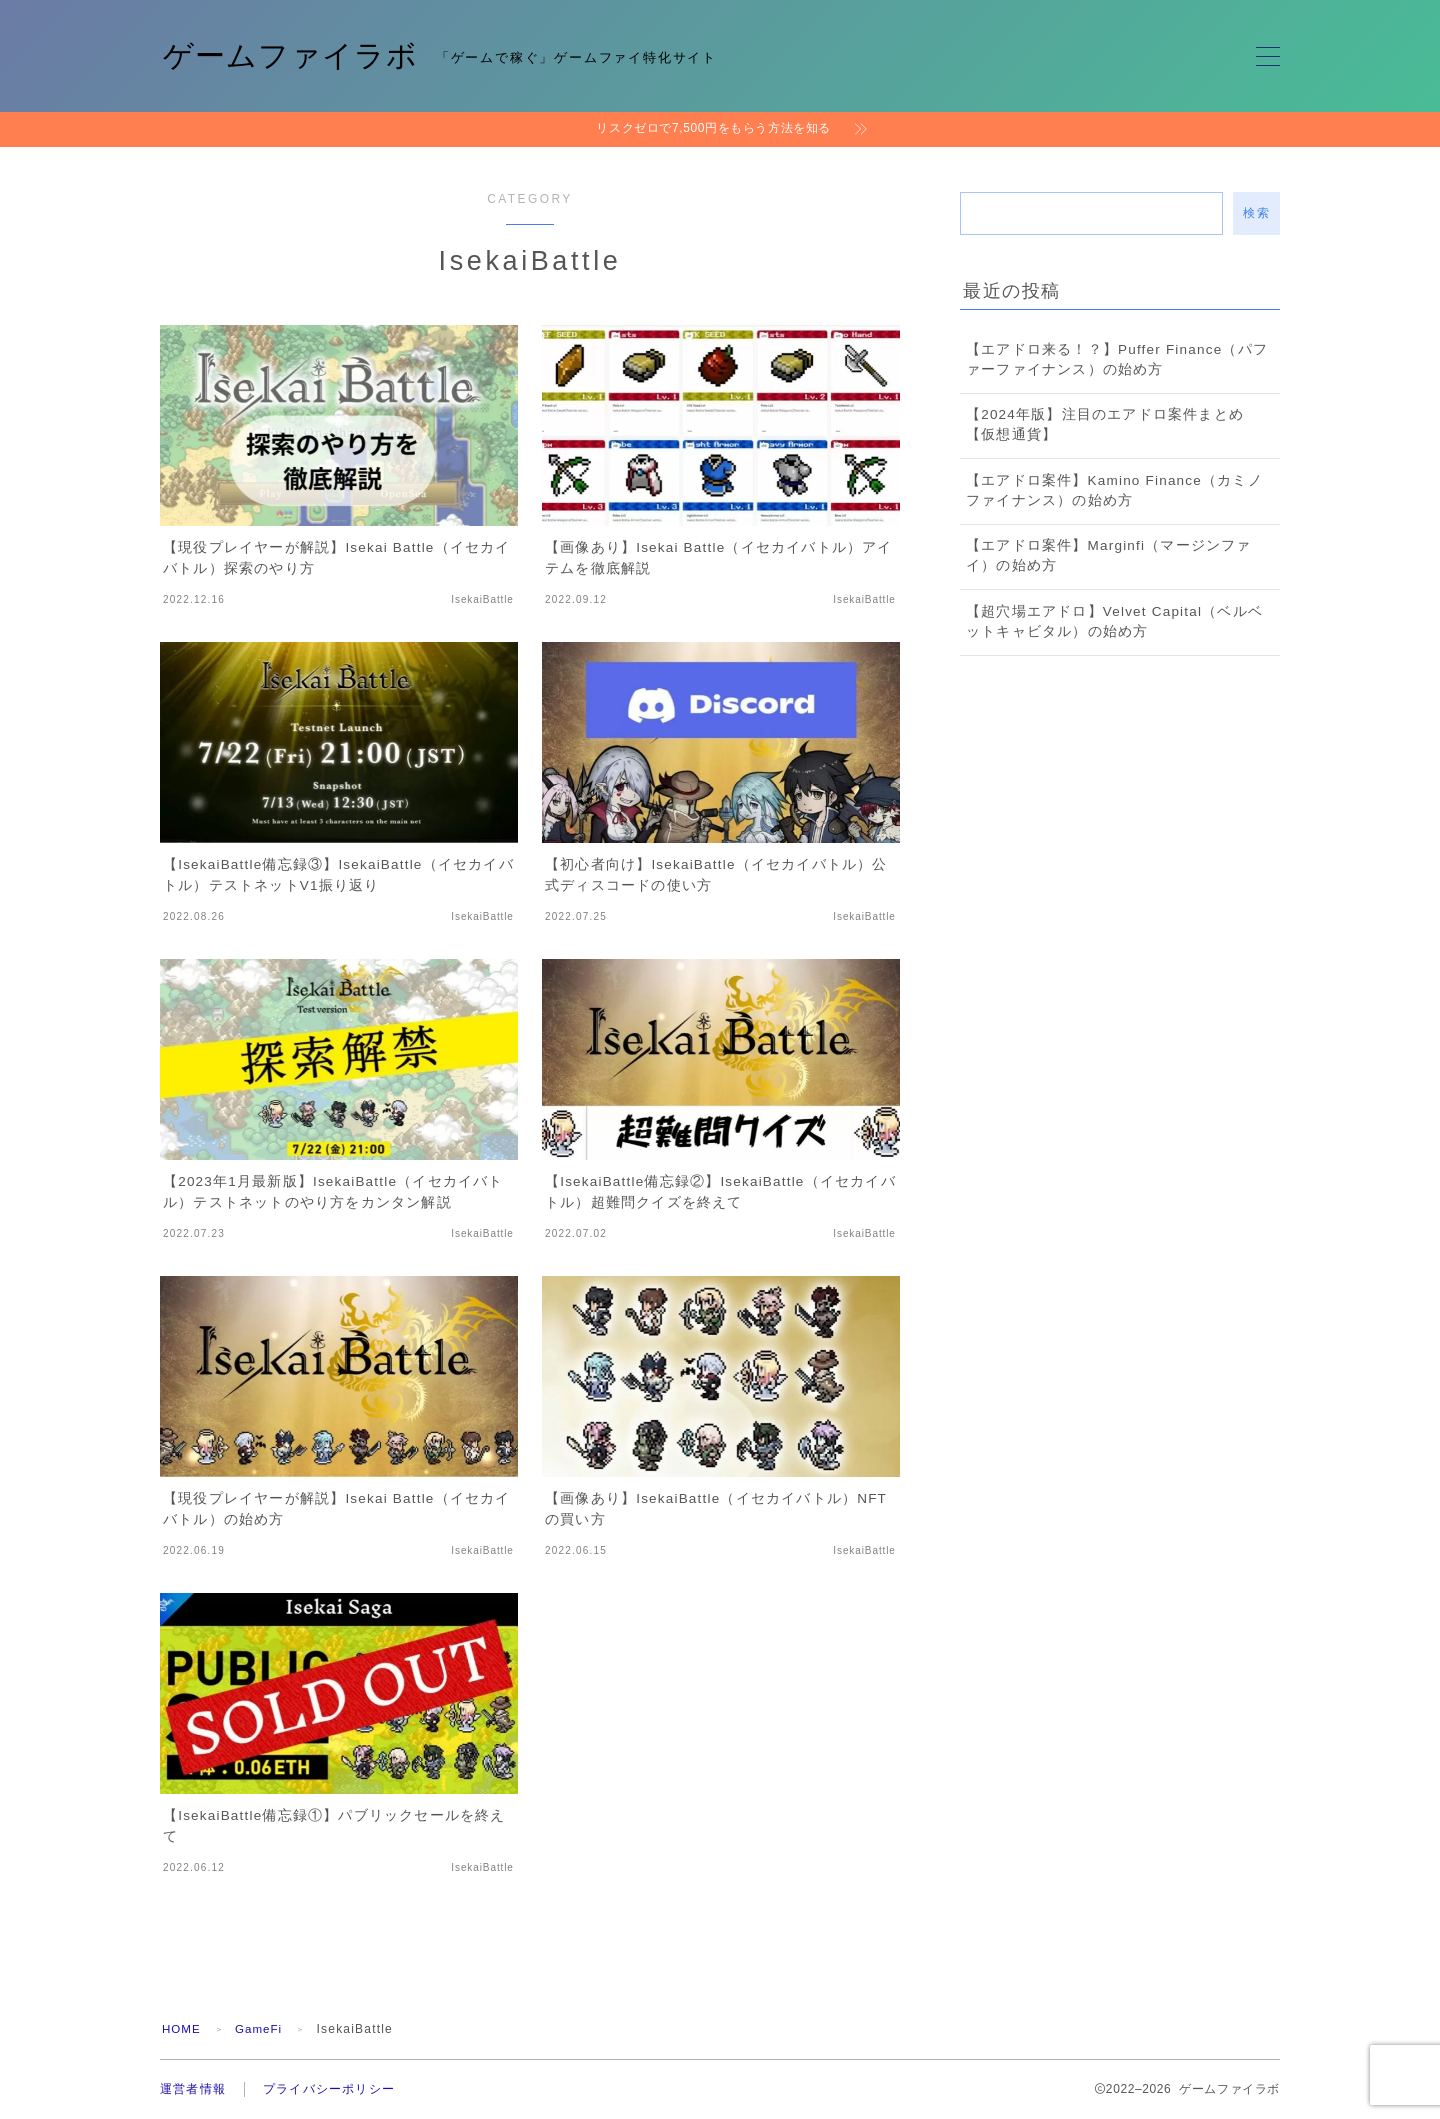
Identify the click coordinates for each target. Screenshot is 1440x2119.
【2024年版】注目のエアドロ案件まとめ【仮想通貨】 (1105, 424)
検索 (1256, 213)
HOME (182, 2029)
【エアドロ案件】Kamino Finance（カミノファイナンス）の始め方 (1114, 490)
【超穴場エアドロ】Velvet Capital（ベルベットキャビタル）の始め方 (1114, 621)
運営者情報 (193, 2089)
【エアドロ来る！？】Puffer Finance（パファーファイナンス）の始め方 (1117, 359)
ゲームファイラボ (294, 56)
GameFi (262, 2029)
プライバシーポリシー (329, 2089)
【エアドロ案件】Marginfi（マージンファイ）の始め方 (1109, 555)
